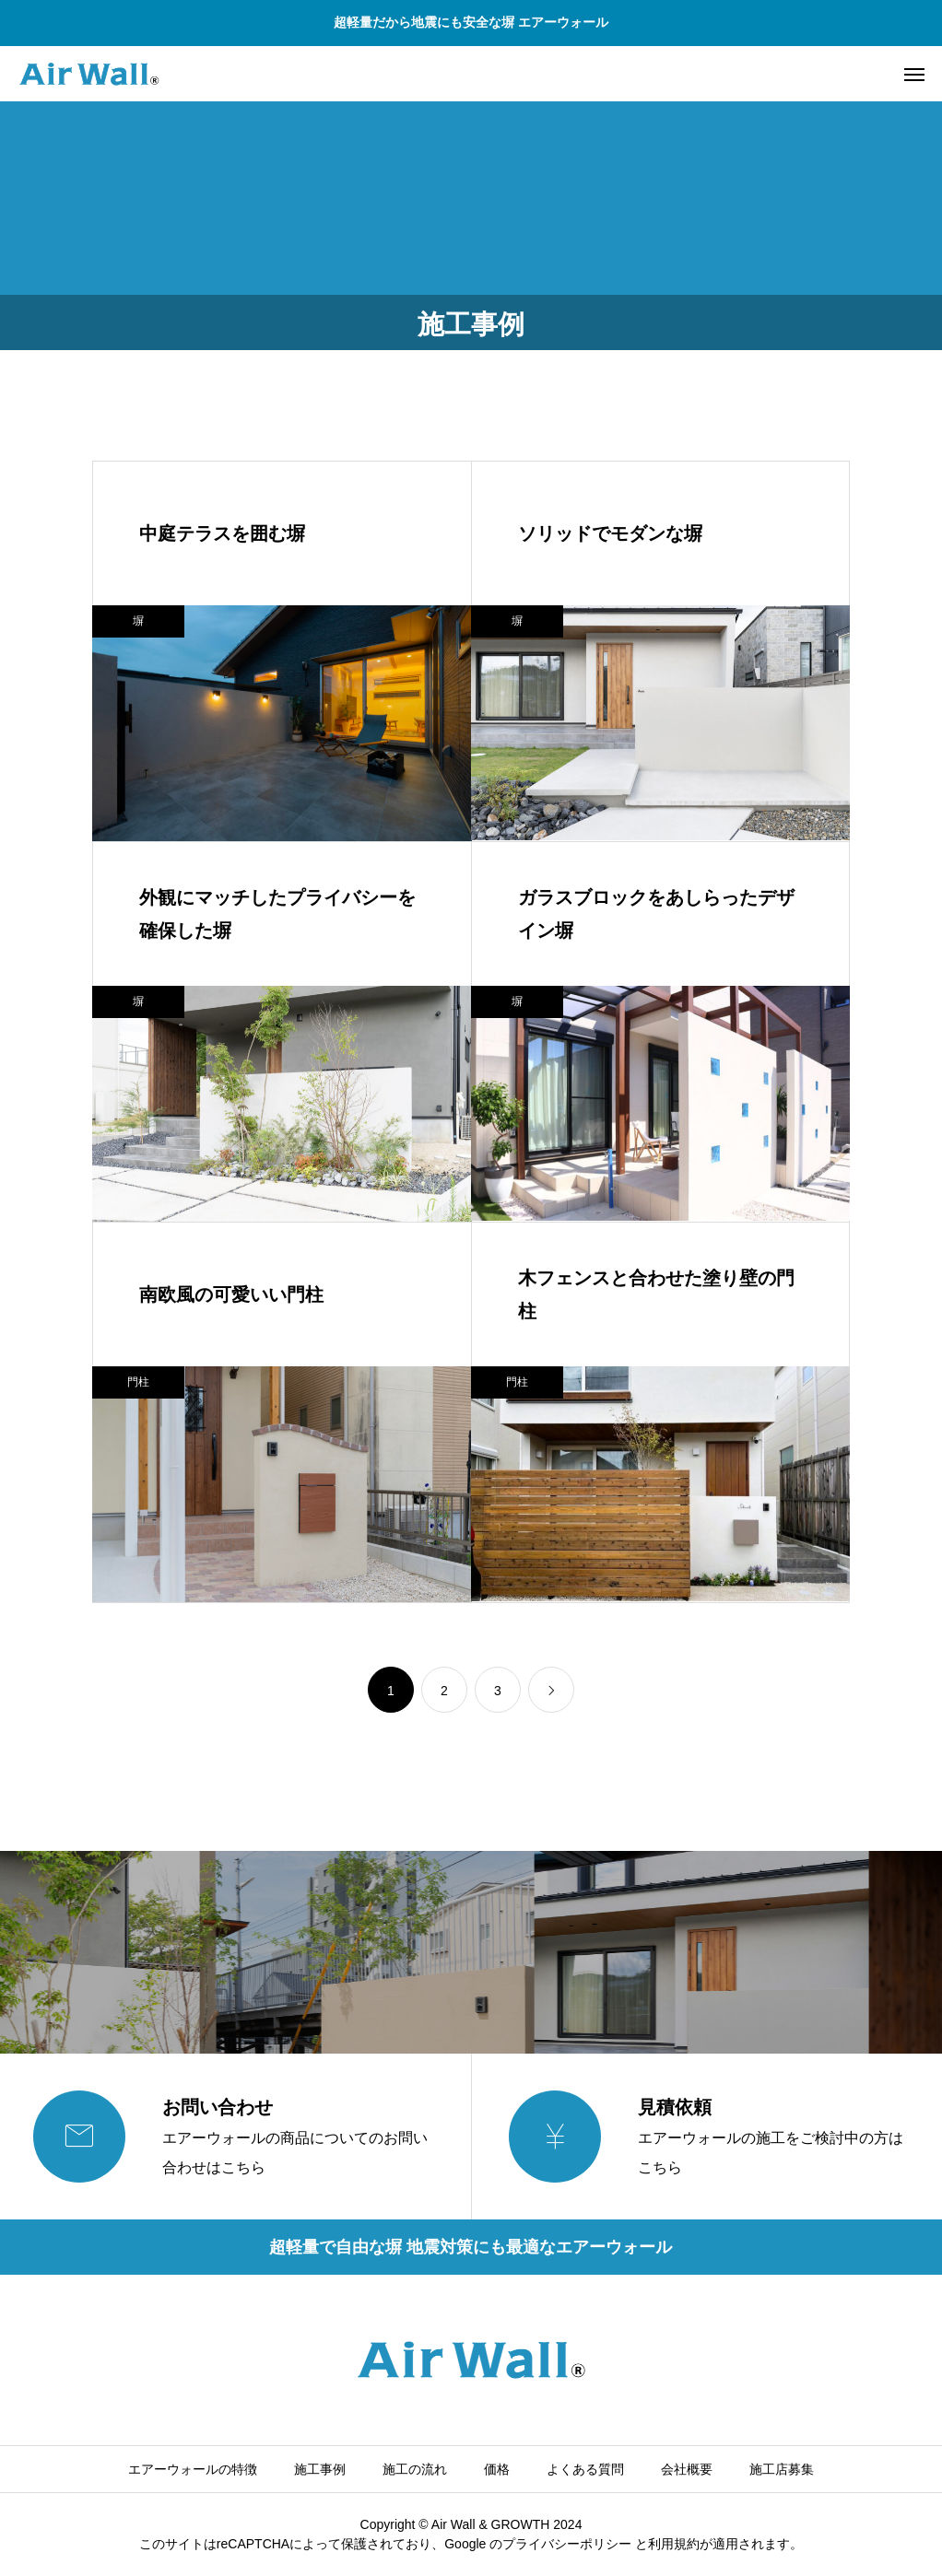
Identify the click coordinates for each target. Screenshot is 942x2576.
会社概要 (686, 2469)
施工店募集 (781, 2469)
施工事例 (320, 2469)
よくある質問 (585, 2469)
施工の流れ (415, 2469)
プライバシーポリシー (566, 2543)
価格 (497, 2469)
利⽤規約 (674, 2543)
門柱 (138, 1382)
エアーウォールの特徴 (192, 2469)
